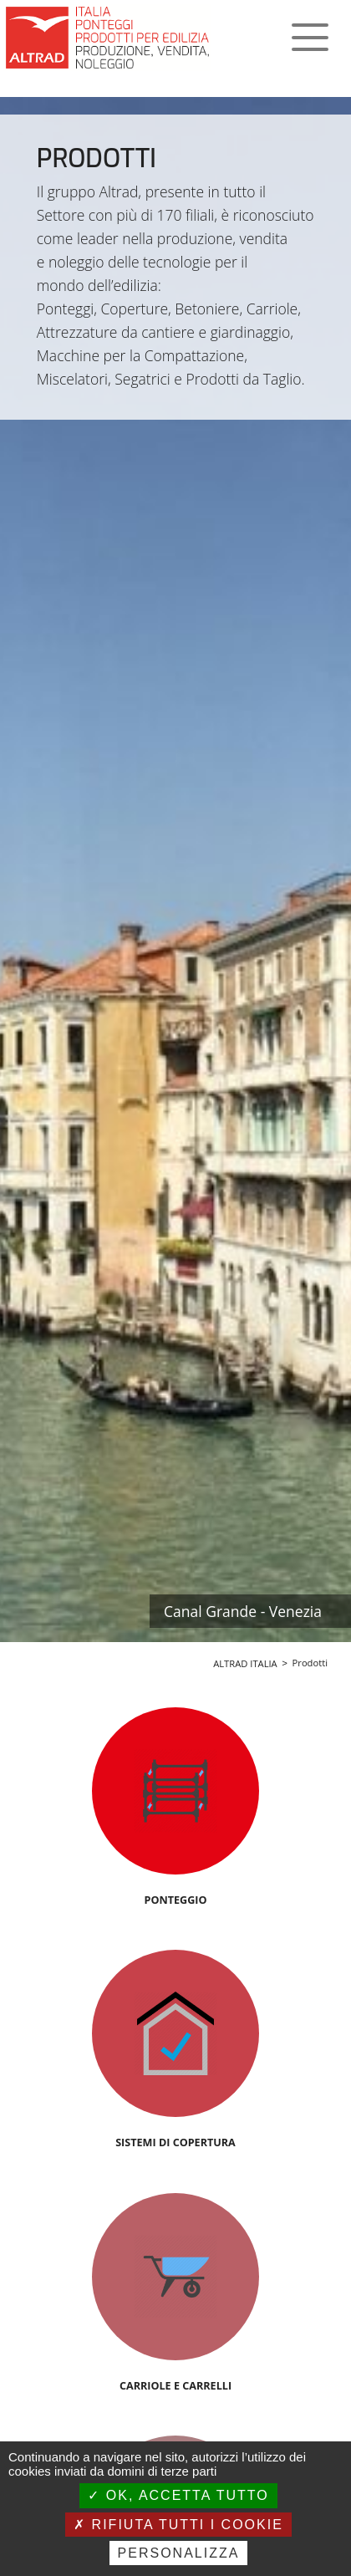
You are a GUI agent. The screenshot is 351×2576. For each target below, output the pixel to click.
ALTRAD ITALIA (245, 1663)
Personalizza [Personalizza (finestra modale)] (179, 2553)
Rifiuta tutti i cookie (178, 2524)
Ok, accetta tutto (178, 2495)
